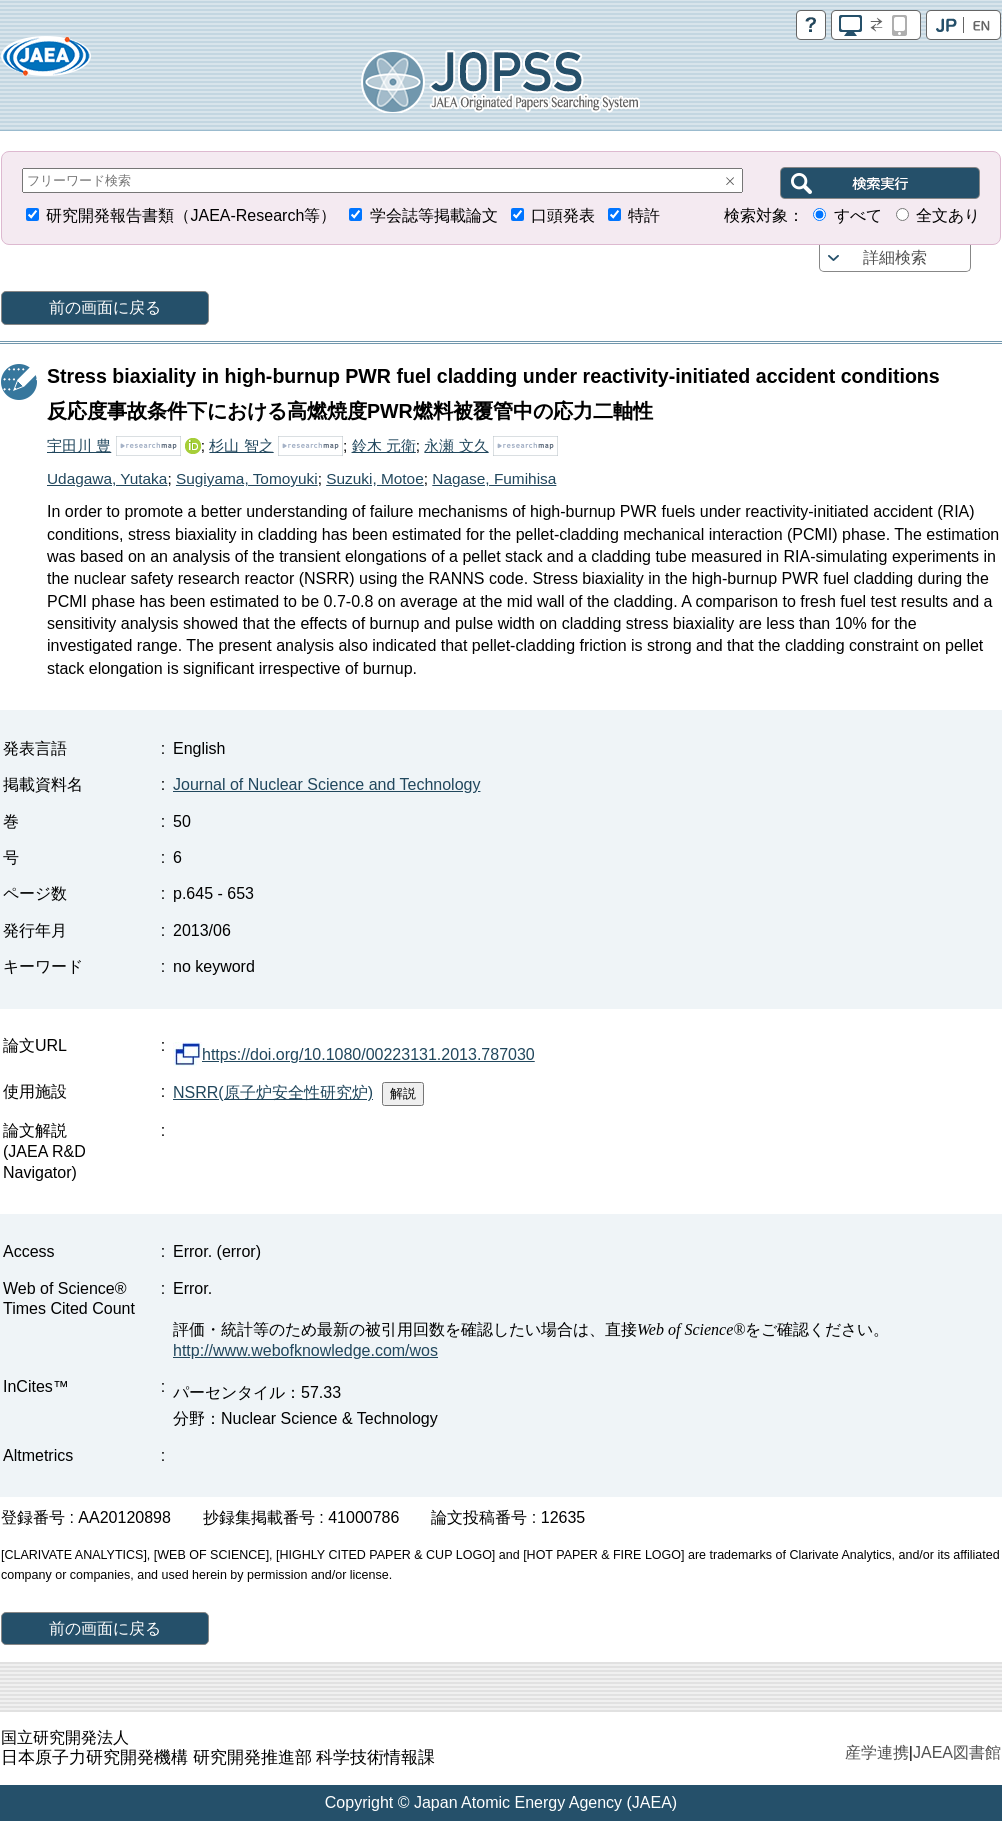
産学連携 (877, 1752)
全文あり (948, 215)
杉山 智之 (241, 445)
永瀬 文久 (456, 445)
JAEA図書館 (957, 1752)
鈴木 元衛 (384, 445)
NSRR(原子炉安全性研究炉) (273, 1092)
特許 (644, 215)
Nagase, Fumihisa (494, 478)
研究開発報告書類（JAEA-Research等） (191, 215)
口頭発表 (563, 215)
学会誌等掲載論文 (434, 215)
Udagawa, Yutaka (107, 478)
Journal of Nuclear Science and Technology (326, 784)
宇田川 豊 (79, 445)
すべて (858, 215)
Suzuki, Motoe (375, 478)
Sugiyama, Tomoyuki (247, 478)
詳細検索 (895, 257)
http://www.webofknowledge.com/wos (305, 1350)
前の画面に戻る (105, 307)
